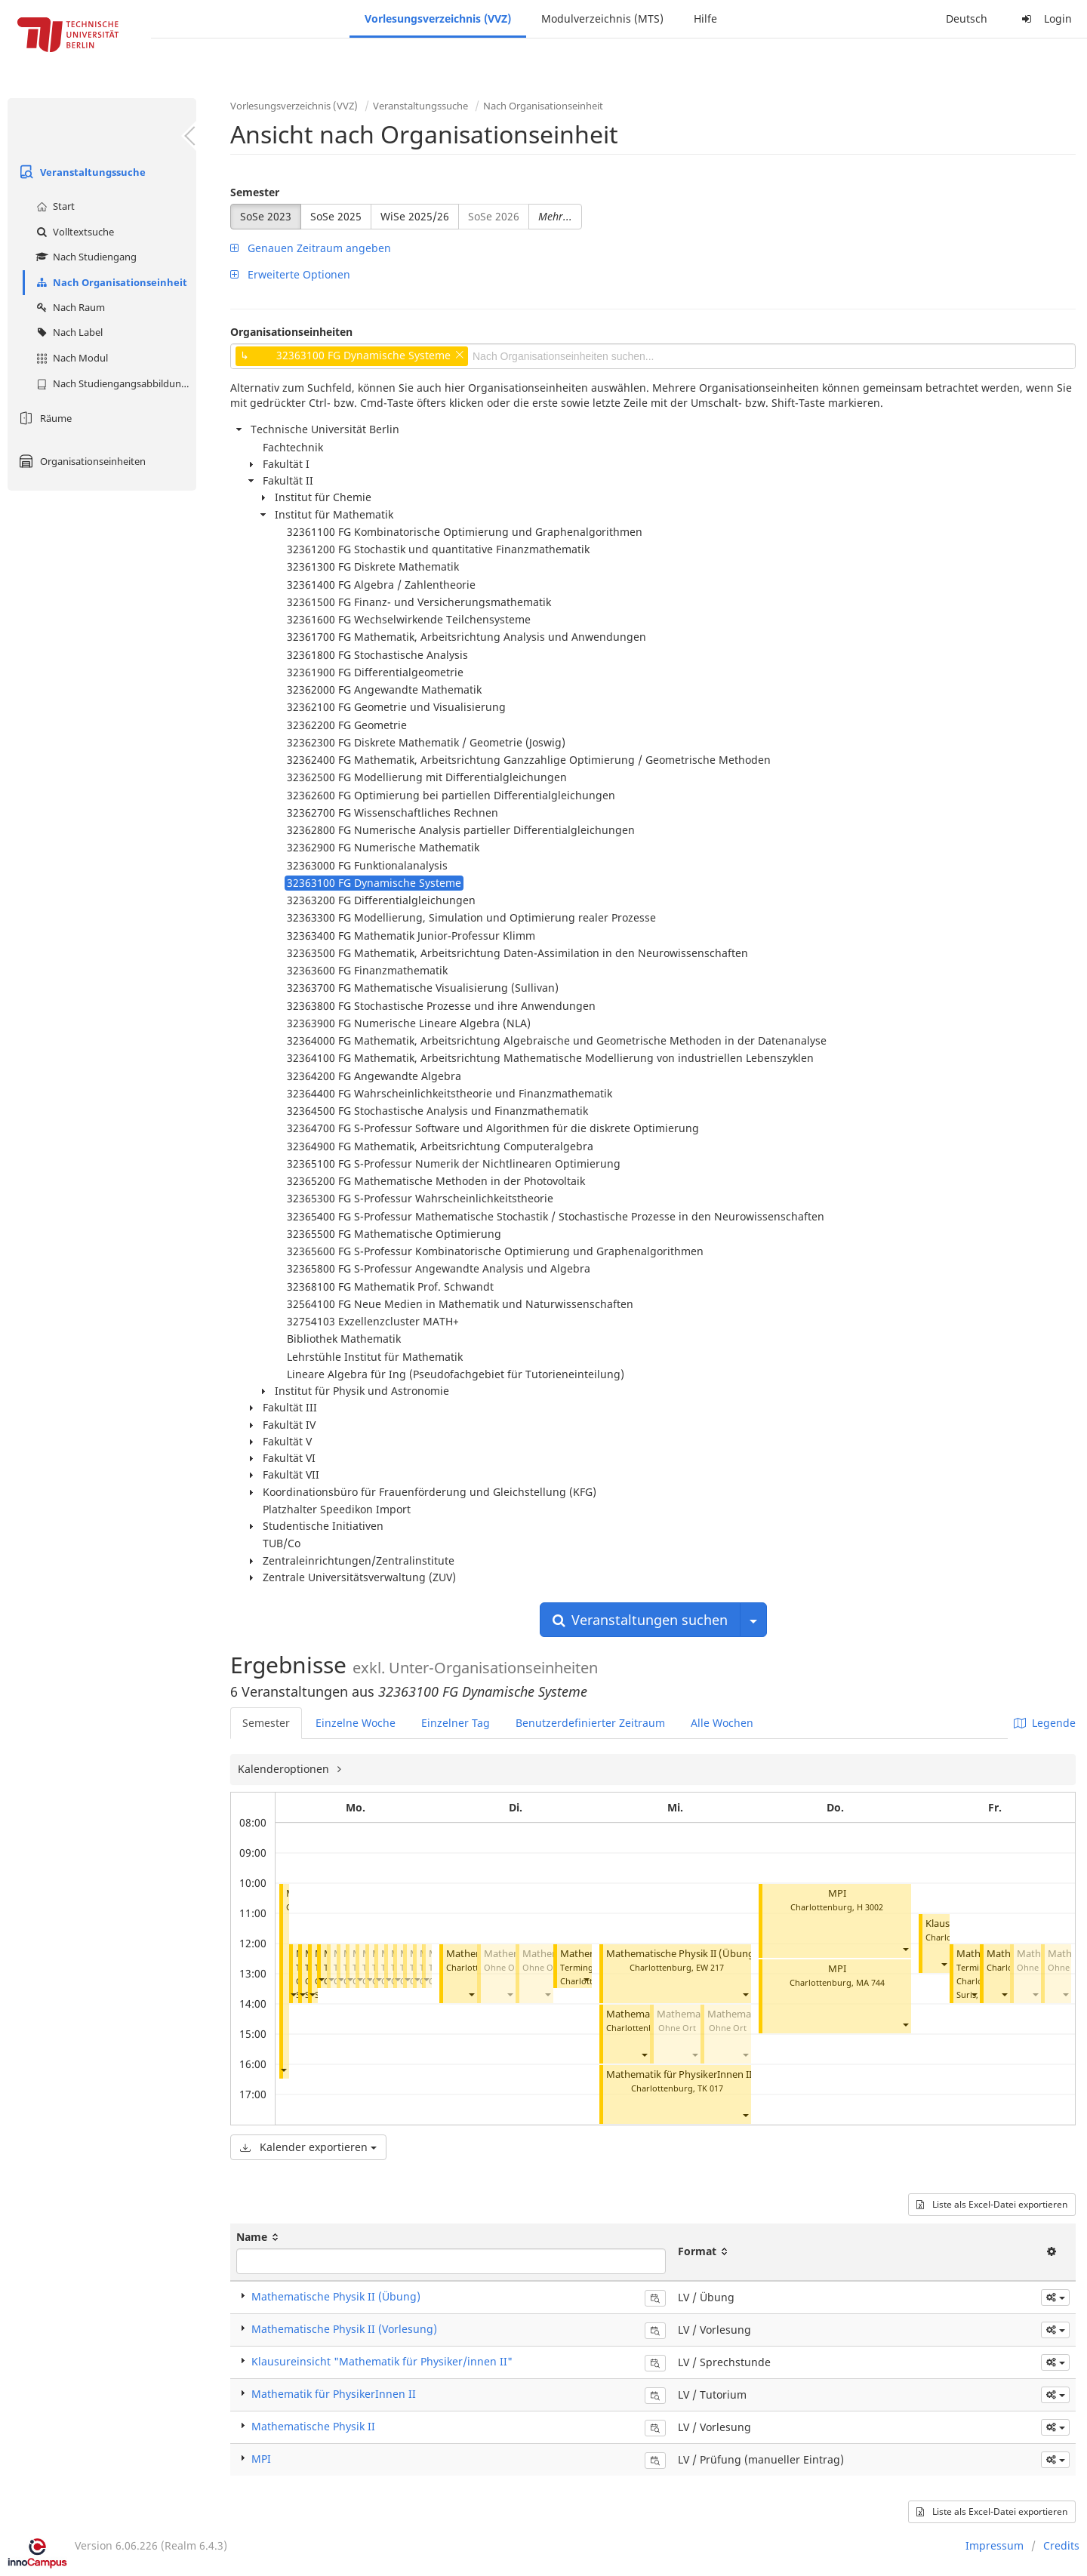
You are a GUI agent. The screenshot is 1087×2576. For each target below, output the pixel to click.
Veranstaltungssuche (80, 172)
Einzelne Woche (356, 1723)
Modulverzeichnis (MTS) (602, 18)
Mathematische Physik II (313, 2426)
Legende (1045, 1723)
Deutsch (966, 18)
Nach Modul (70, 358)
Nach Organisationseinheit (109, 282)
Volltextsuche (73, 232)
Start (53, 206)
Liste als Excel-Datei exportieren (991, 2204)
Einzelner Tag (455, 1723)
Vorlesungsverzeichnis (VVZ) (438, 18)
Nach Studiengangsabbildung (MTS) (114, 383)
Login (1045, 18)
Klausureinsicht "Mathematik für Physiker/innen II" (382, 2361)
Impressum (994, 2545)
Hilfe (705, 18)
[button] (283, 2070)
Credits (1061, 2545)
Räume (43, 418)
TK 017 (710, 2088)
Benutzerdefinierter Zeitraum (590, 1723)
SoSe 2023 (265, 216)
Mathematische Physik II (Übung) (682, 1953)
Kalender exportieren (308, 2147)
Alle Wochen (722, 1723)
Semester (254, 192)
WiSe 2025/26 (414, 216)
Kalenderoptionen (285, 1769)
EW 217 (710, 1967)
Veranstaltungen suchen (640, 1620)
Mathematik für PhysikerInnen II (679, 2074)
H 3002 (870, 1907)
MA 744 (870, 1982)
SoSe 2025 (336, 216)
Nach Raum (68, 307)
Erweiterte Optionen (290, 274)
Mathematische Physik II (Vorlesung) (344, 2329)
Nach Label (67, 332)
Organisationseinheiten (80, 461)
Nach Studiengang (84, 256)
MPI (837, 1893)
